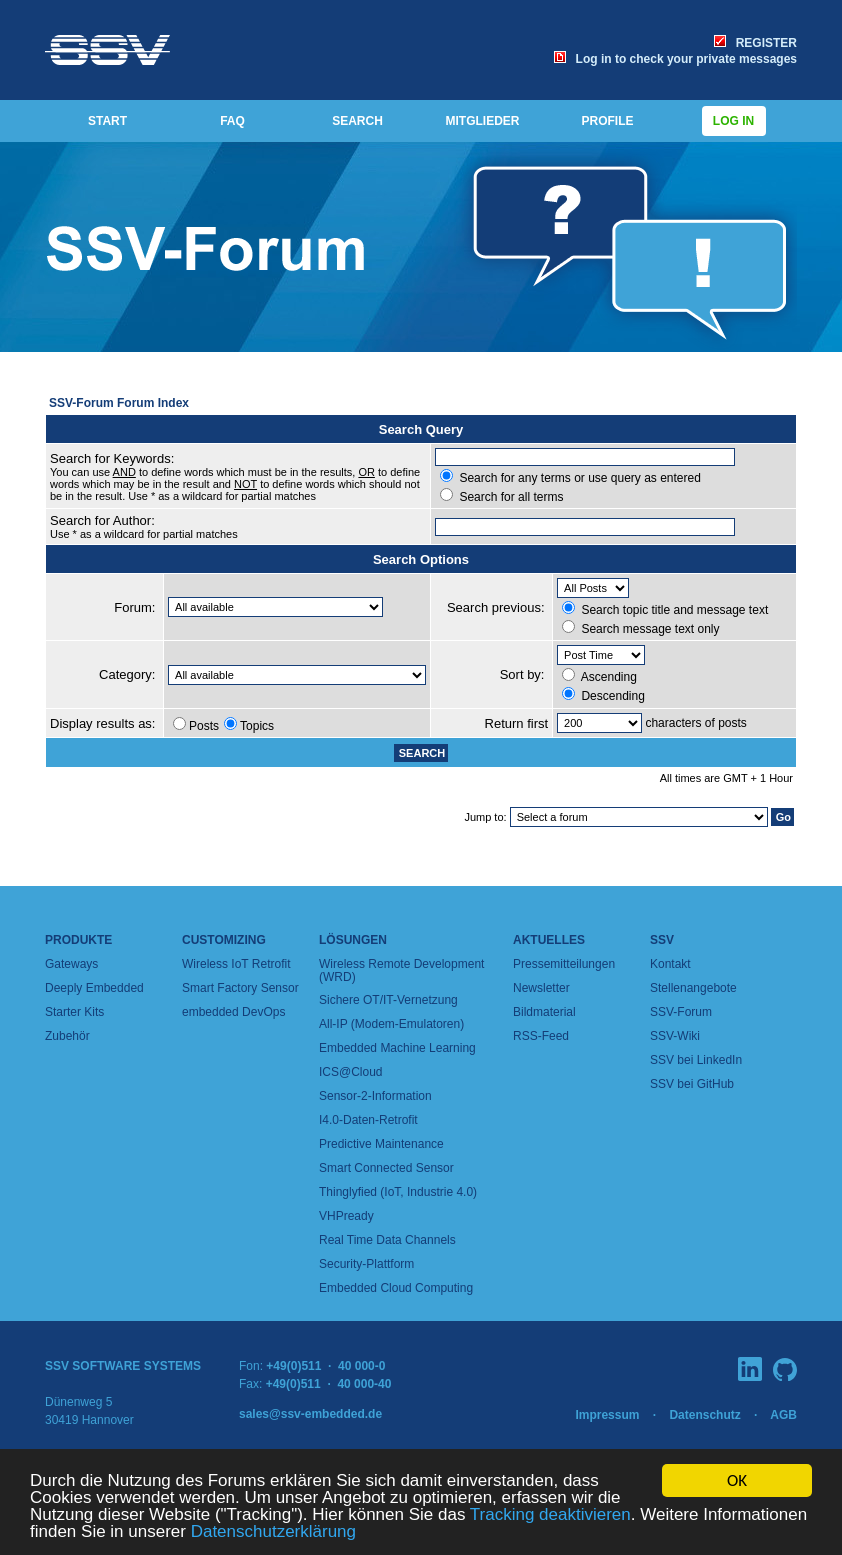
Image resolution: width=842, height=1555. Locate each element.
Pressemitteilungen (564, 964)
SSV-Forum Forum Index (119, 403)
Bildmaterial (544, 1012)
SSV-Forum (681, 1012)
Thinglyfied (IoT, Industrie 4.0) (398, 1192)
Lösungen (353, 940)
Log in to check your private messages (675, 59)
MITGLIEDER (483, 121)
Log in (734, 121)
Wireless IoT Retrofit (236, 964)
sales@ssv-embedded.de (310, 1414)
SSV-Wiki (675, 1036)
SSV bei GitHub (692, 1084)
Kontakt (670, 964)
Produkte (78, 940)
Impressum (607, 1415)
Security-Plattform (366, 1264)
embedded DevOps (233, 1012)
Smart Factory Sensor (240, 988)
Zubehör (67, 1036)
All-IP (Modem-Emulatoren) (391, 1024)
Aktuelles (549, 940)
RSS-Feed (541, 1036)
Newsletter (541, 988)
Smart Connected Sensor (386, 1168)
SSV (662, 940)
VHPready (346, 1216)
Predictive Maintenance (381, 1144)
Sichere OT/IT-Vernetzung (388, 1000)
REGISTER (755, 43)
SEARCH (357, 121)
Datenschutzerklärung (273, 1538)
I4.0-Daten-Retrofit (368, 1120)
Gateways (71, 964)
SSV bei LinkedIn (696, 1060)
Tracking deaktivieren (550, 1521)
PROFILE (607, 121)
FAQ (232, 121)
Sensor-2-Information (375, 1096)
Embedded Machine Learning (397, 1048)
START (107, 121)
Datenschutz (704, 1415)
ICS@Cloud (351, 1072)
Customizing (224, 940)
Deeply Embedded (94, 988)
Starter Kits (74, 1012)
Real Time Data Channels (387, 1240)
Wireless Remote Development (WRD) (401, 970)
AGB (783, 1415)
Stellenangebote (693, 988)
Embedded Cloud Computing (396, 1288)
